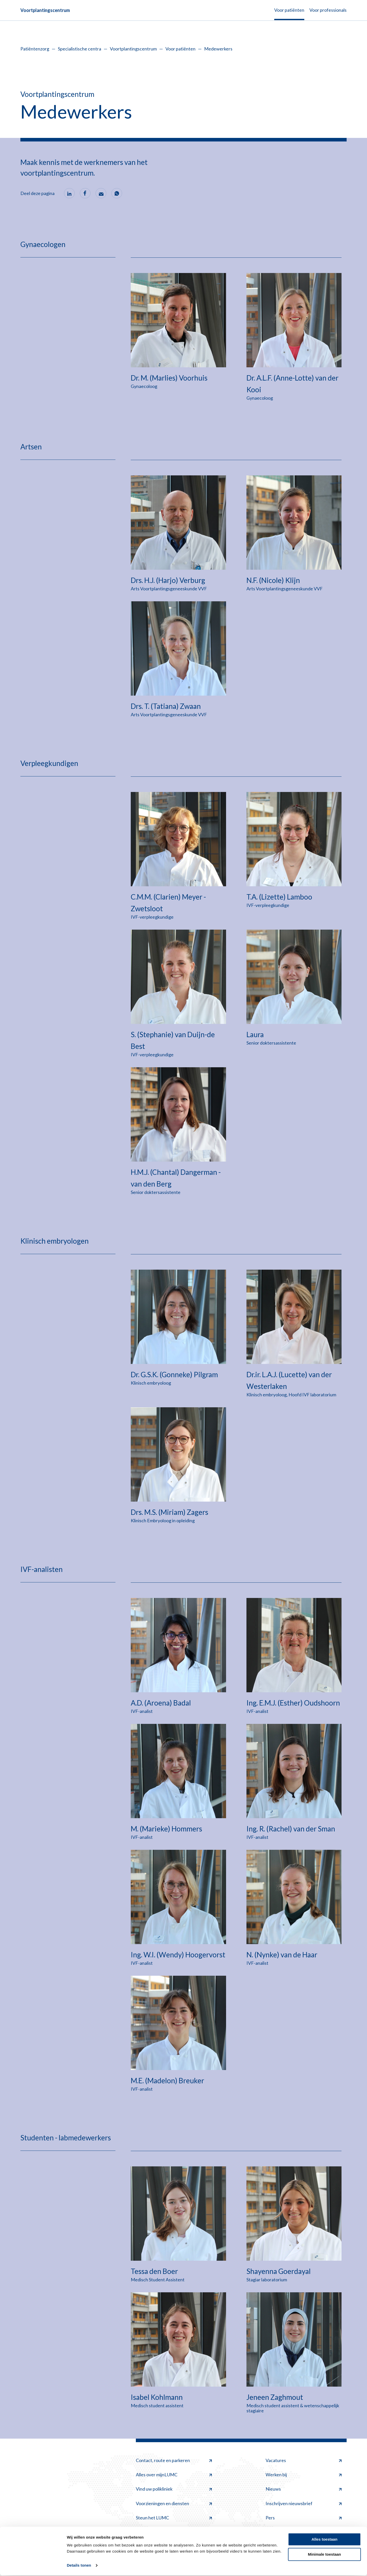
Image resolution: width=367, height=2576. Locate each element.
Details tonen (79, 2566)
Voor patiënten (180, 48)
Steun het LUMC (174, 2517)
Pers (304, 2517)
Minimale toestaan (324, 2555)
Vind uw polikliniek (174, 2489)
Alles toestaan (324, 2540)
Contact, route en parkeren (174, 2460)
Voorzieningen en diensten (174, 2503)
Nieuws (304, 2489)
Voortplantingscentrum (45, 10)
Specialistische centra (79, 48)
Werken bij (304, 2474)
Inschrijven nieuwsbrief (304, 2503)
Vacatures (304, 2460)
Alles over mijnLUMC (174, 2474)
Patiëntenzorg (34, 48)
